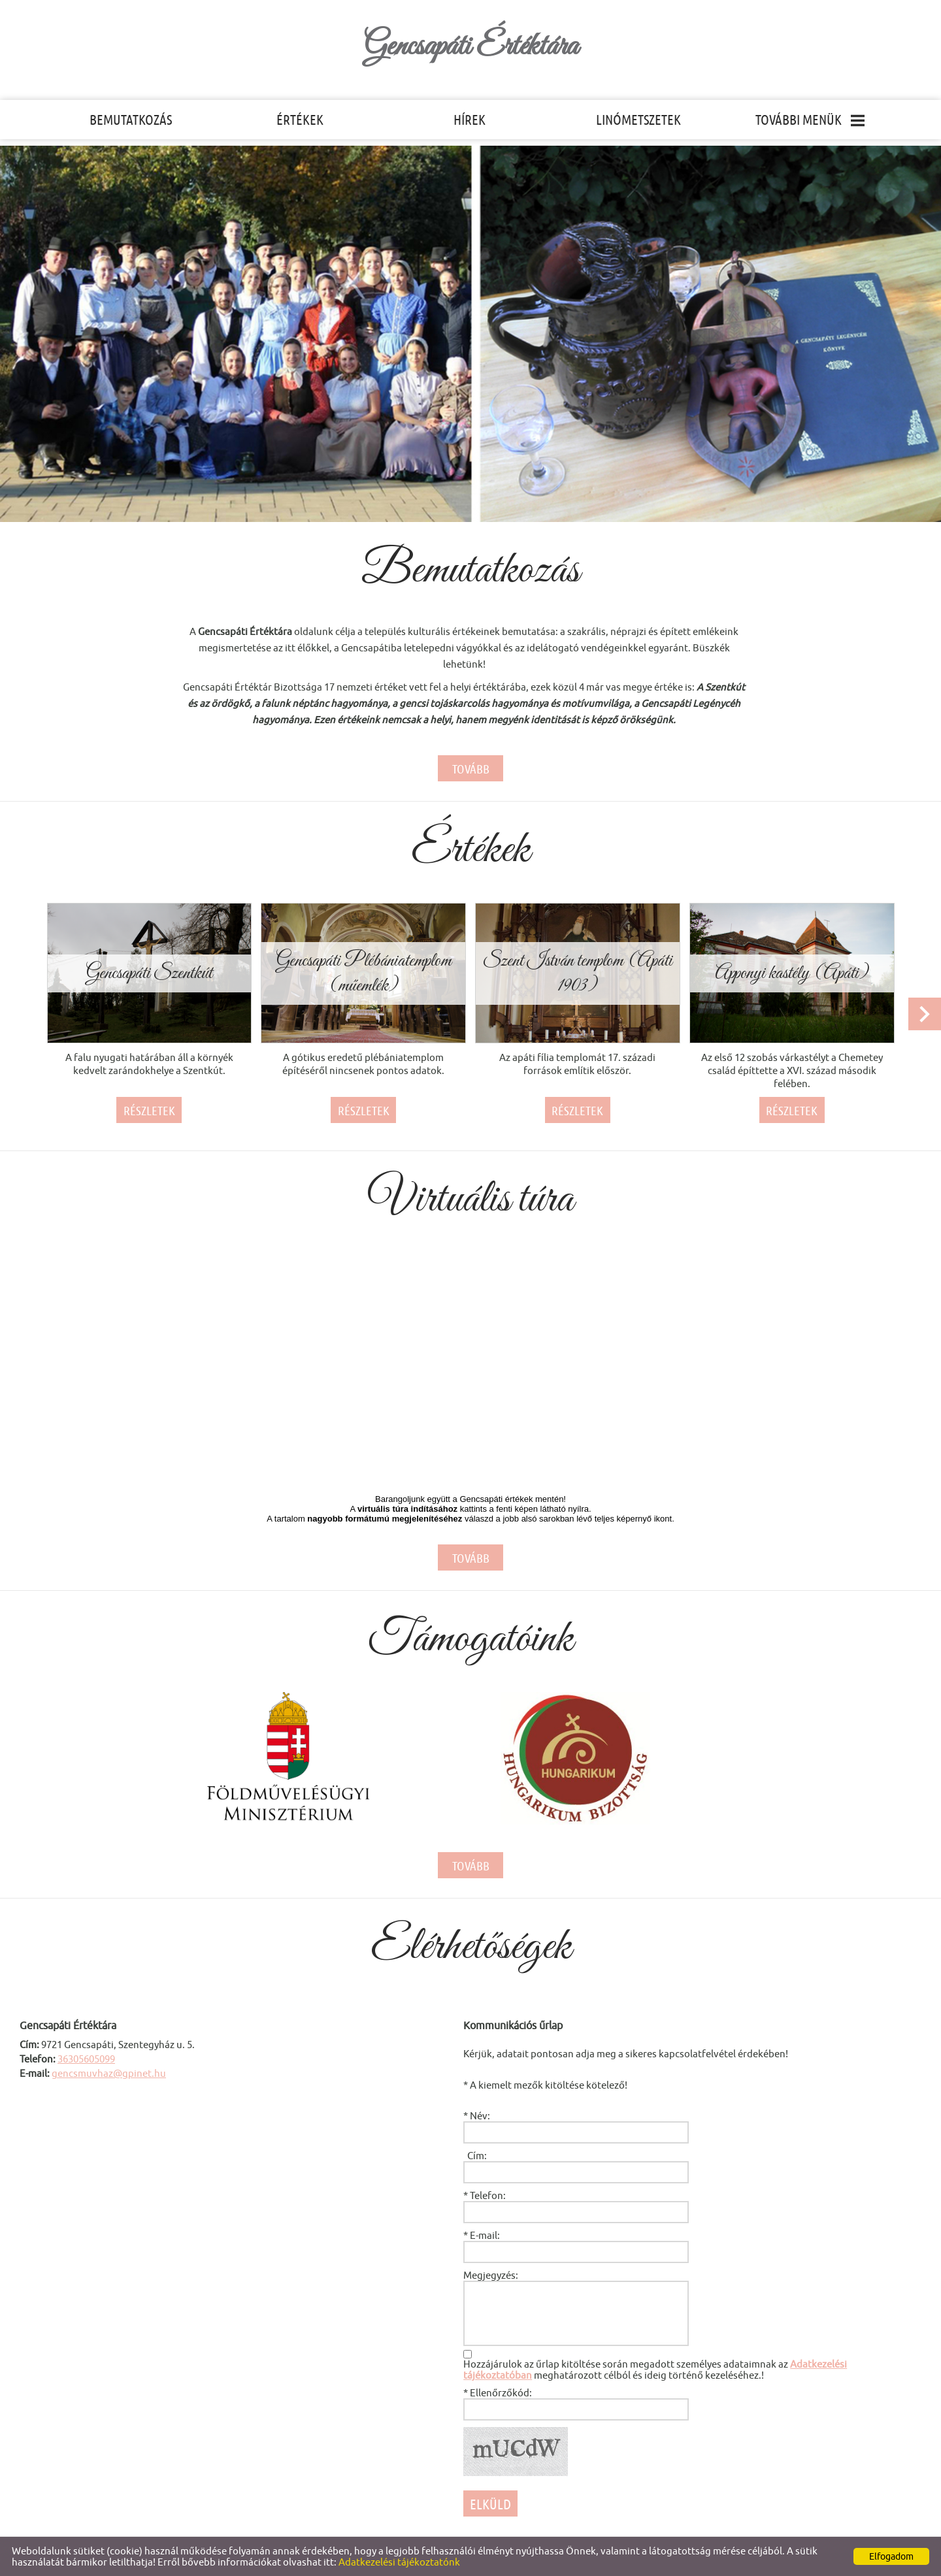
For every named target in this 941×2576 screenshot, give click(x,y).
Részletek (149, 1110)
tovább (470, 769)
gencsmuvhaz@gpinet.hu (109, 2073)
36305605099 (86, 2058)
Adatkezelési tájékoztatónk (399, 2562)
